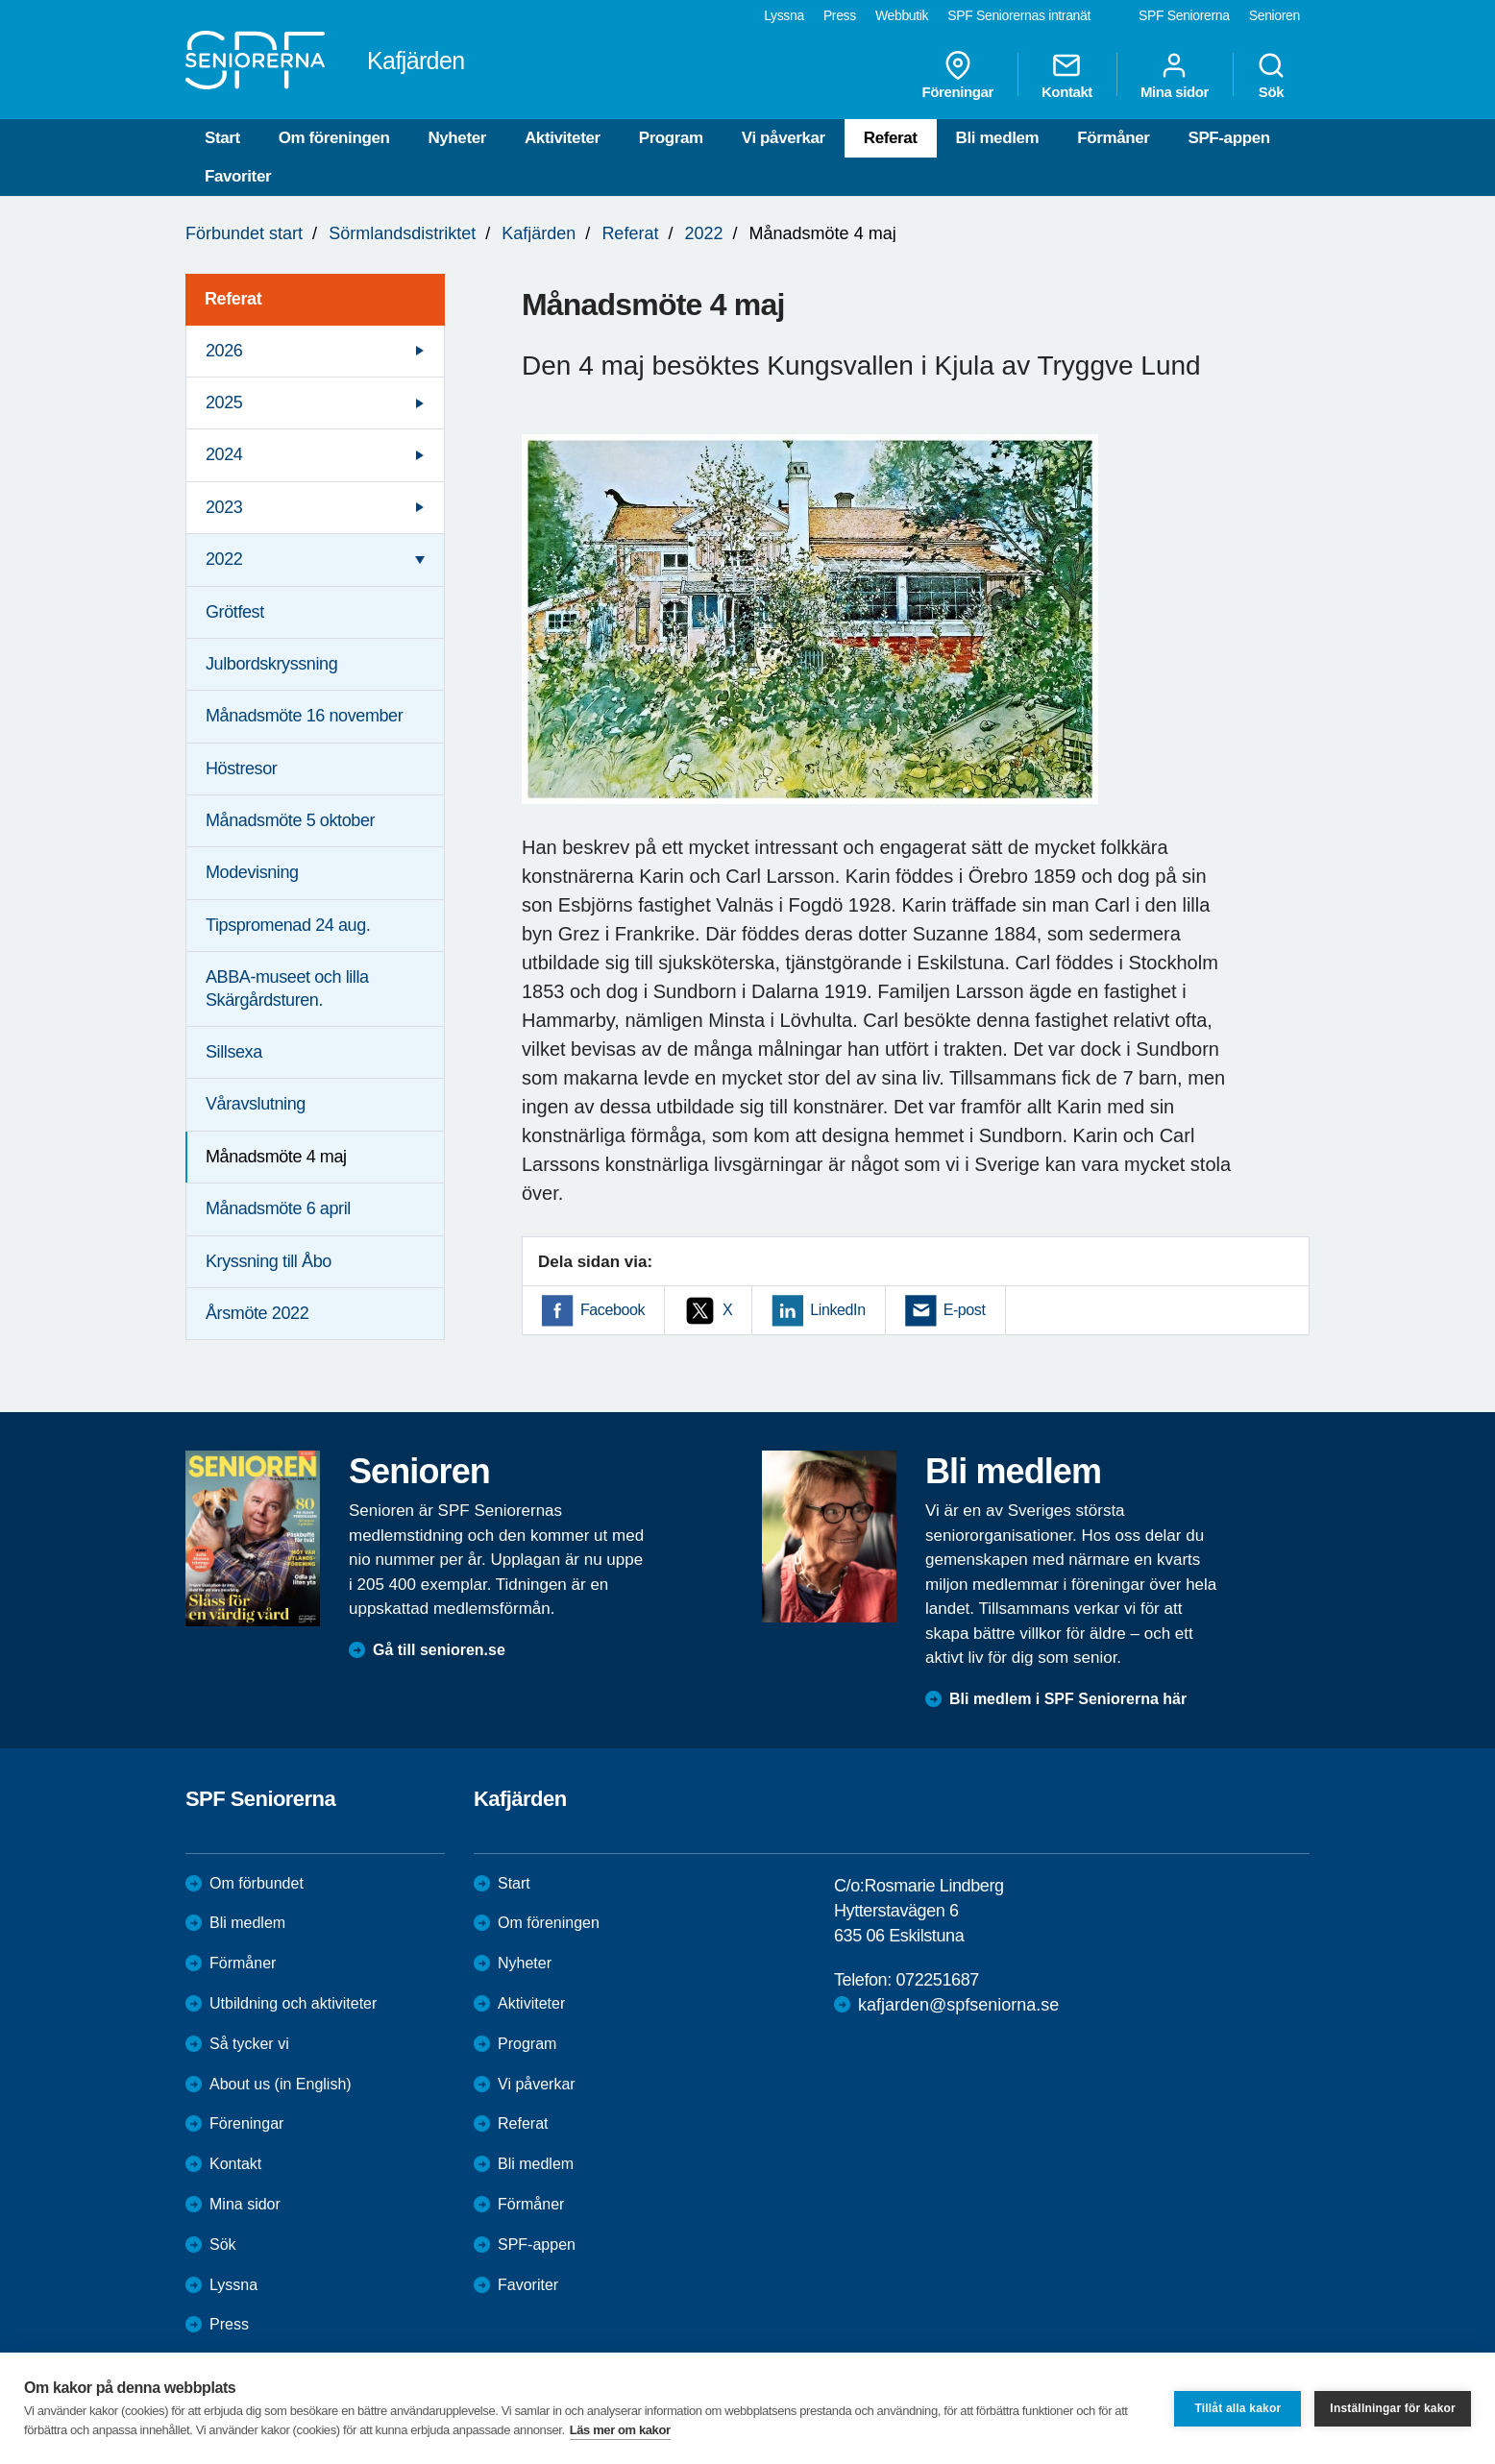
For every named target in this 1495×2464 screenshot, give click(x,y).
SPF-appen (1228, 138)
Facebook (612, 1310)
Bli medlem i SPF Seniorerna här (1068, 1699)
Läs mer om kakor (620, 2430)
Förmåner (1113, 138)
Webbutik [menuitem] (901, 15)
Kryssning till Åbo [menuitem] (268, 1261)
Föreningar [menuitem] (957, 75)
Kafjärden (539, 233)
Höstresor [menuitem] (241, 768)
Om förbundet (256, 1883)
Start (222, 138)
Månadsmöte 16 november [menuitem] (304, 715)
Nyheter (457, 138)
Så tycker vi (249, 2044)
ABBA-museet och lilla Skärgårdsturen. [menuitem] (287, 988)
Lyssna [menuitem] (784, 15)
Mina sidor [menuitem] (1174, 75)
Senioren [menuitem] (1274, 15)
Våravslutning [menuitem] (256, 1103)
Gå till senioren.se (439, 1650)
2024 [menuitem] (224, 454)
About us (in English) (280, 2084)
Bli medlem (998, 138)
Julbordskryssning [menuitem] (271, 663)
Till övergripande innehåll (0, 0)
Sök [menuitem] (1271, 75)
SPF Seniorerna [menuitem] (1184, 15)
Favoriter (238, 176)
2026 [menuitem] (224, 350)
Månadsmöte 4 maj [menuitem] (276, 1156)
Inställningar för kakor (1393, 2408)
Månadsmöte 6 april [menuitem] (278, 1208)
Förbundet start (244, 233)
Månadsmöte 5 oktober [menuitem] (290, 820)
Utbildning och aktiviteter (293, 2003)
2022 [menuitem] (224, 559)
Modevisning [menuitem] (252, 872)
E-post (965, 1310)
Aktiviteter (562, 138)
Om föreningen (334, 138)
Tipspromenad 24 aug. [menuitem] (288, 925)
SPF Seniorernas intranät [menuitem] (1019, 15)
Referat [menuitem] (233, 298)
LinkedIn (837, 1310)
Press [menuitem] (839, 15)
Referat (891, 138)
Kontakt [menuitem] (1067, 75)
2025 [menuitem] (224, 402)
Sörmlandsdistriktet (402, 233)
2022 (703, 233)
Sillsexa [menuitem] (234, 1051)
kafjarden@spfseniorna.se (958, 2004)
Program (671, 138)
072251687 (937, 1979)
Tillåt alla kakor (1237, 2408)
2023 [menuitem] (224, 507)
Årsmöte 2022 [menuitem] (257, 1313)
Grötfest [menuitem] (235, 612)
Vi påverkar (783, 138)
